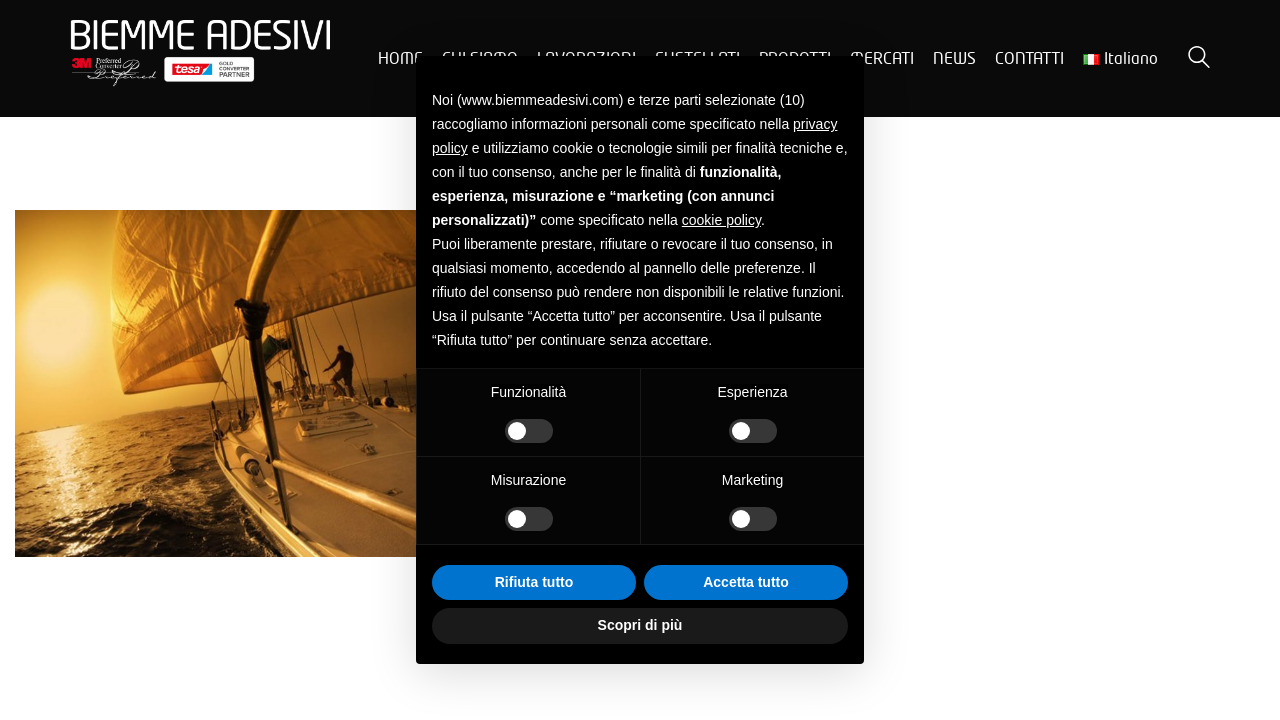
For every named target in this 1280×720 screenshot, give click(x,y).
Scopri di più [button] (640, 625)
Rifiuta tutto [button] (534, 582)
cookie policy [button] (721, 220)
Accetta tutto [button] (746, 582)
